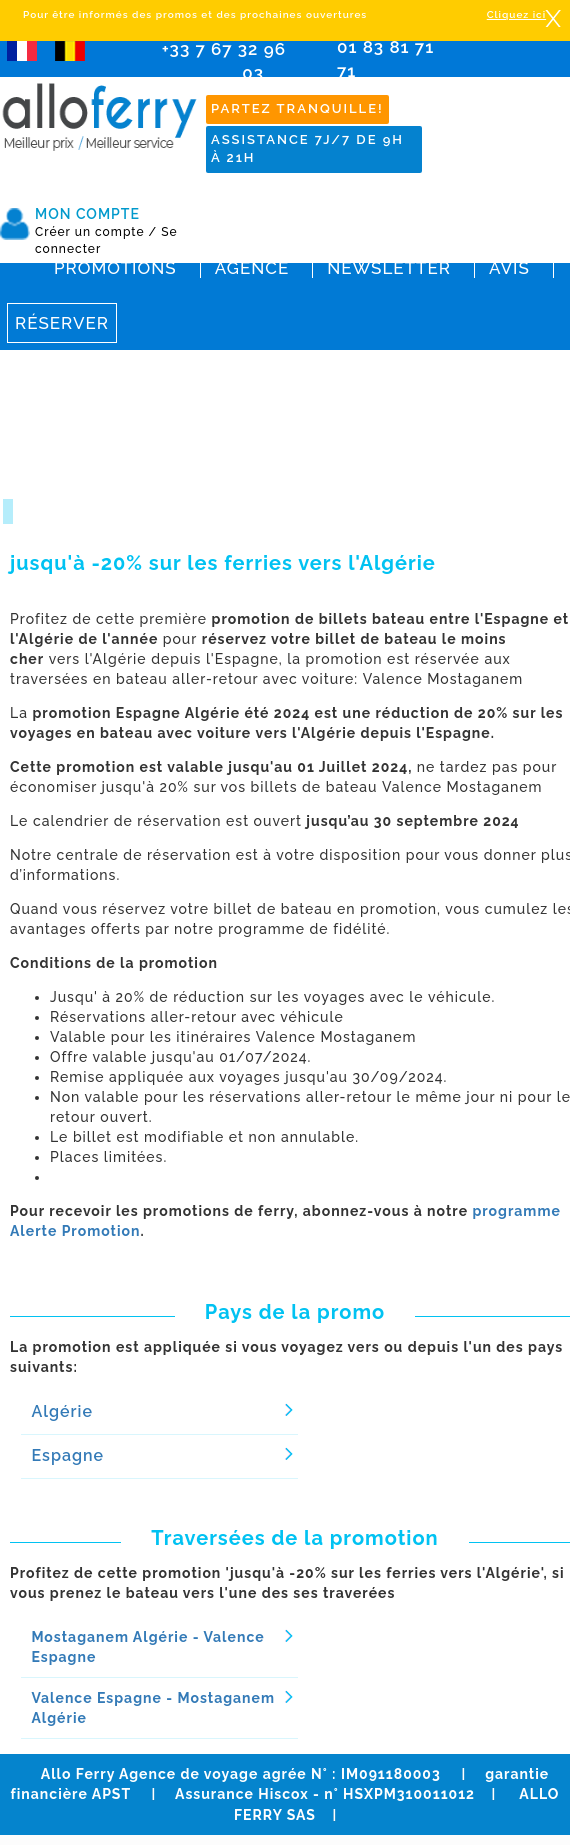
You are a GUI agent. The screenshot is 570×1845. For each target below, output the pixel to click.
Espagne (67, 1455)
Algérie (62, 1411)
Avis (509, 268)
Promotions (115, 268)
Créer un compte (96, 232)
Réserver (62, 323)
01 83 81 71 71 (396, 65)
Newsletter (389, 268)
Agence (252, 268)
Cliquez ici (516, 14)
